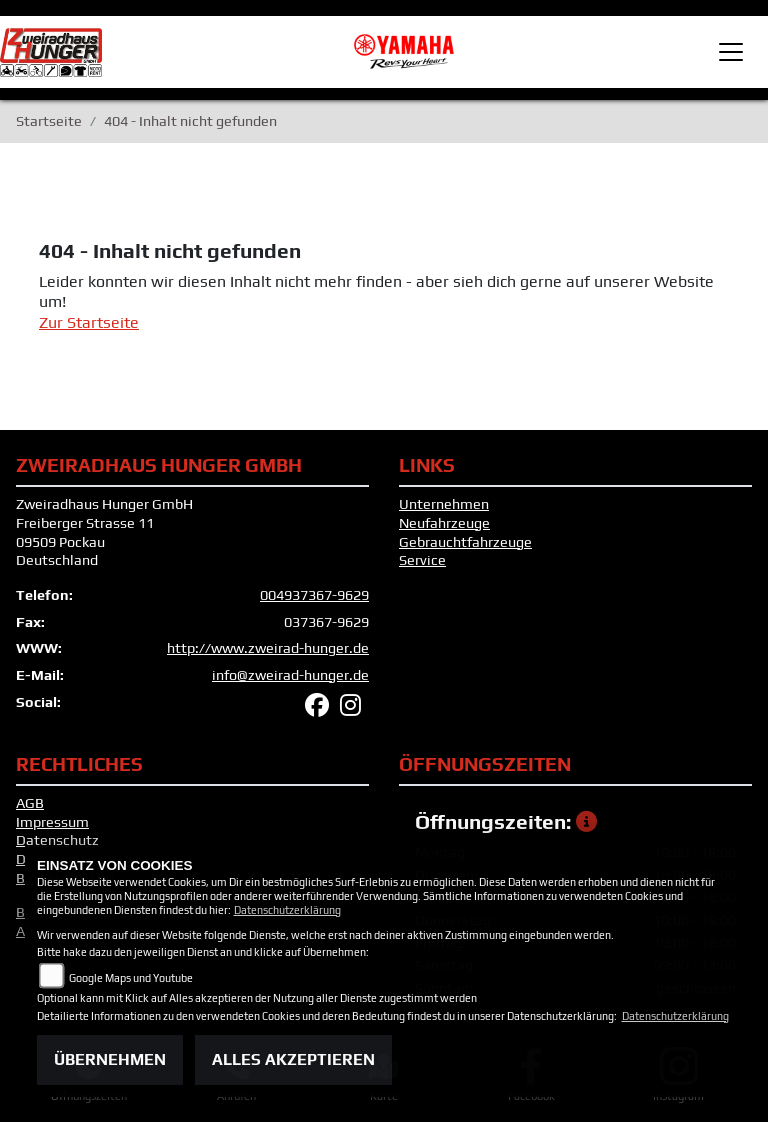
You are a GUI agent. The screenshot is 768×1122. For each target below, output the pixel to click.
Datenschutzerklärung (287, 910)
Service (422, 560)
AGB (30, 803)
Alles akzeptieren (293, 1059)
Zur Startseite (89, 322)
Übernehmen (110, 1059)
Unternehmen (444, 504)
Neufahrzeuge (444, 523)
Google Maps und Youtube (131, 978)
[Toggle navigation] (731, 52)
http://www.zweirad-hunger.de (268, 648)
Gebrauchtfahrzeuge (465, 542)
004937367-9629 (314, 595)
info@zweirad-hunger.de (290, 675)
